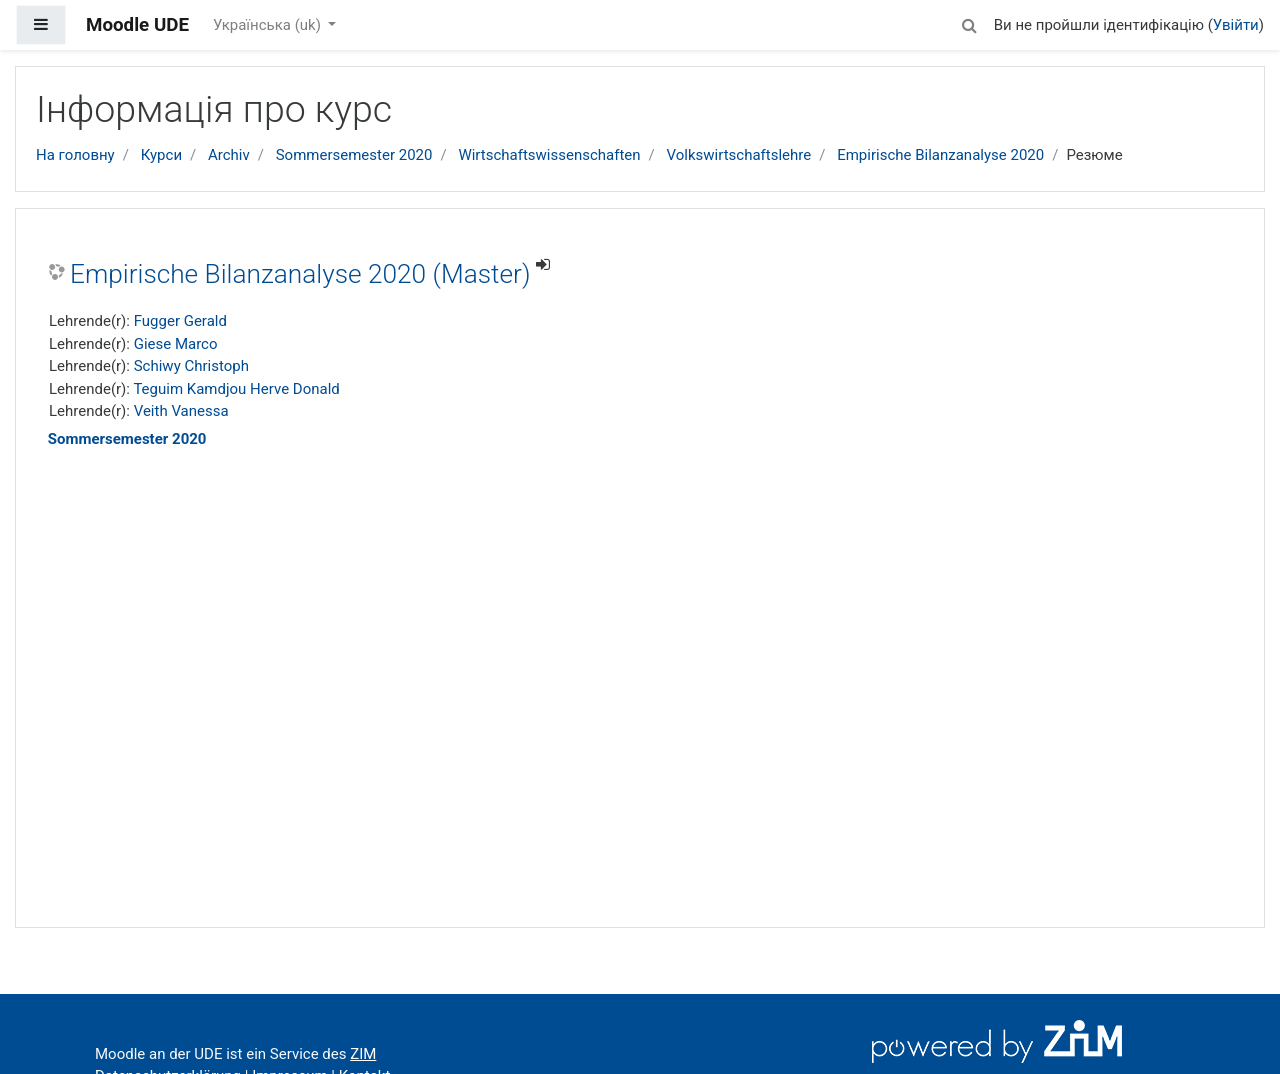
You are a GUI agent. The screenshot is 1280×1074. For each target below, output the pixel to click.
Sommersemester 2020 (354, 155)
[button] (970, 22)
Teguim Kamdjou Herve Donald (236, 389)
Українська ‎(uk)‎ (269, 25)
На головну (75, 155)
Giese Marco (176, 344)
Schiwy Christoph (191, 366)
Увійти (1236, 25)
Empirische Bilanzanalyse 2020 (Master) (300, 274)
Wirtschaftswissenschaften (549, 155)
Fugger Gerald (180, 321)
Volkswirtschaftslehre (739, 155)
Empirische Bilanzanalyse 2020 (940, 155)
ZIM (363, 1054)
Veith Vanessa (181, 411)
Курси (161, 155)
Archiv (229, 155)
